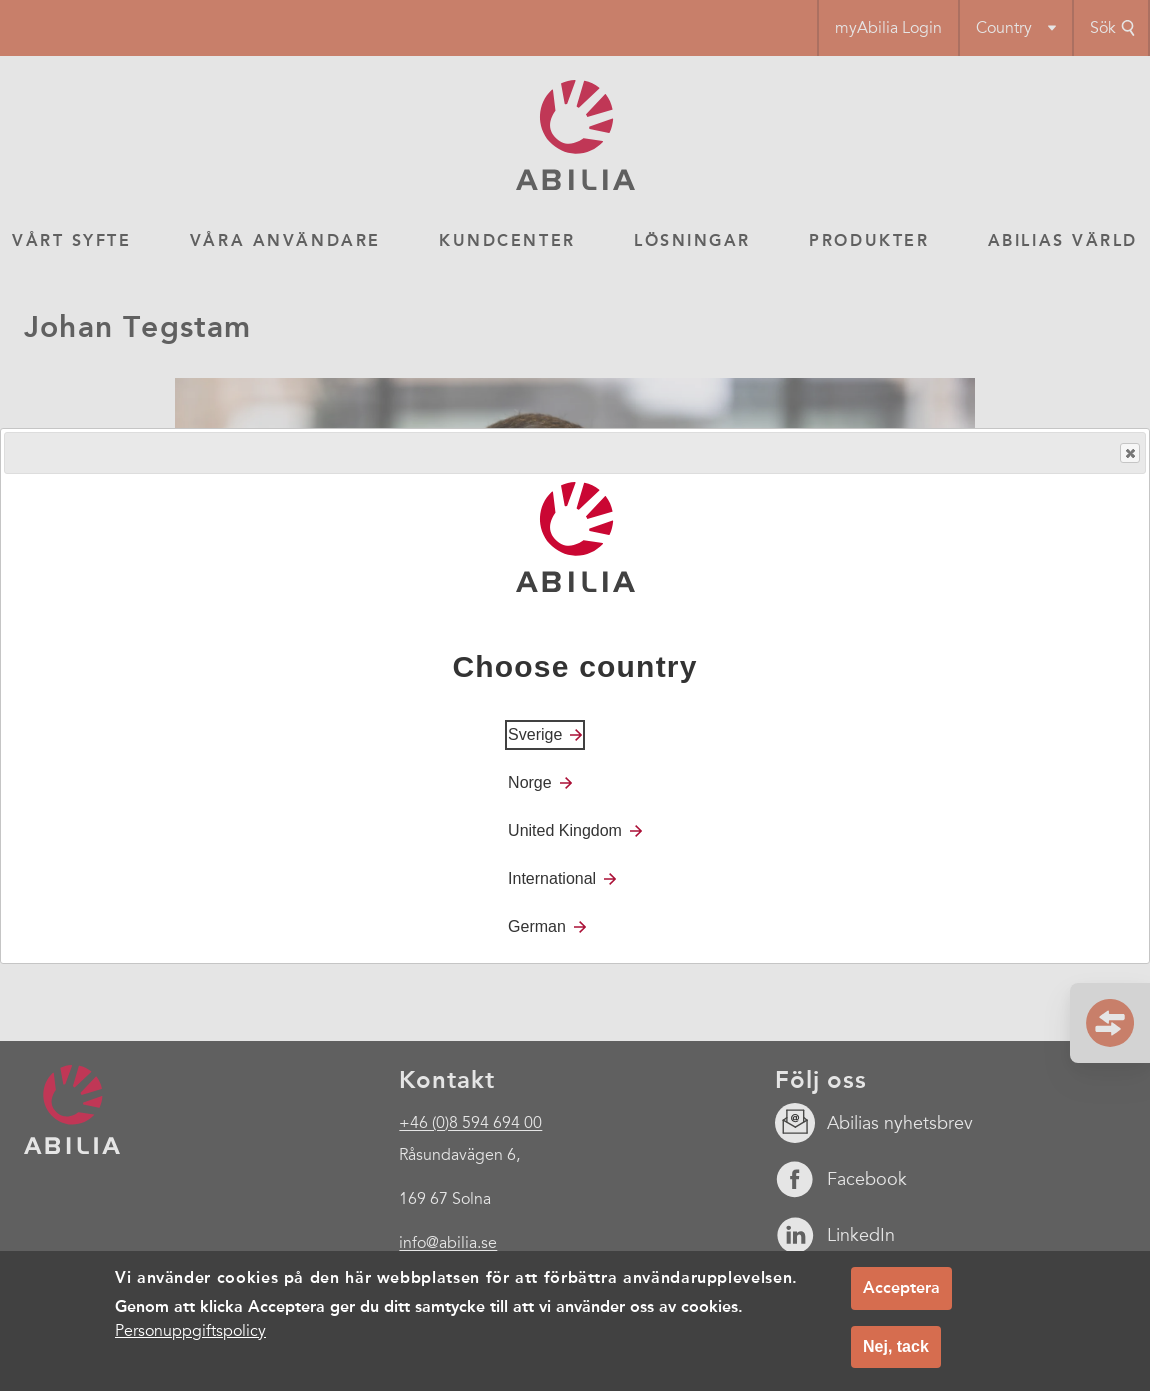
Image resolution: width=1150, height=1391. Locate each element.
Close (1129, 453)
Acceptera (901, 1287)
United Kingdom (565, 830)
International (552, 878)
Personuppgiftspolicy (190, 1331)
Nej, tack (896, 1346)
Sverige (535, 734)
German (537, 926)
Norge (530, 782)
